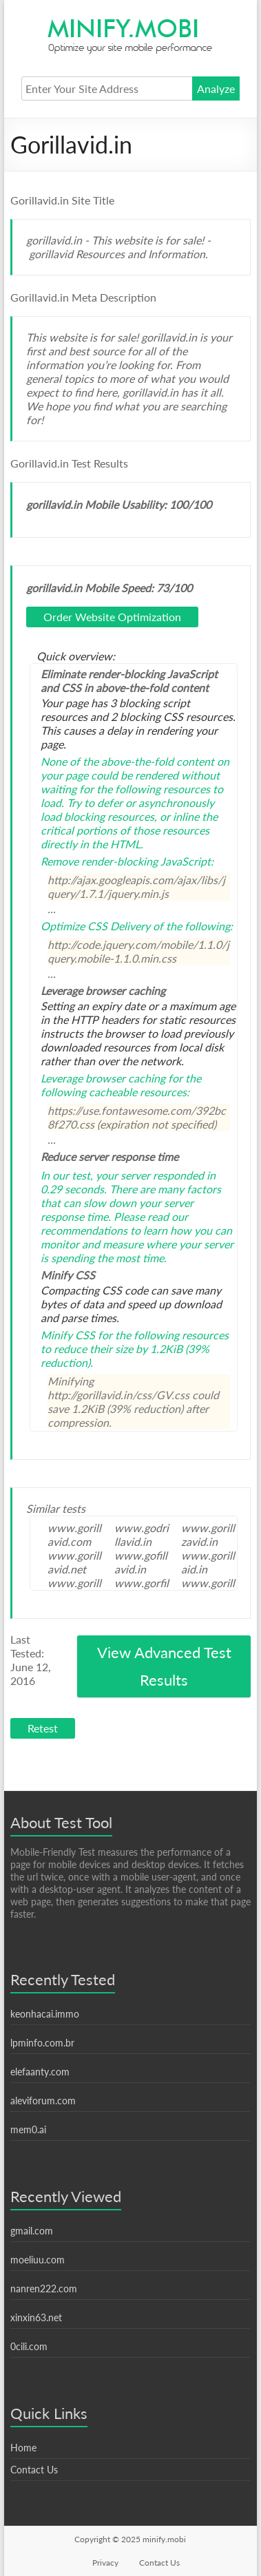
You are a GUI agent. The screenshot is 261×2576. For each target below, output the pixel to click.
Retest (43, 1728)
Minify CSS (68, 1334)
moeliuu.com (37, 2259)
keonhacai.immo (44, 2014)
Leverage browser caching (103, 1078)
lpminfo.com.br (42, 2043)
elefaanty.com (40, 2071)
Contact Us (34, 2469)
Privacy (105, 2562)
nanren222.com (43, 2288)
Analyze (216, 88)
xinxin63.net (36, 2317)
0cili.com (29, 2346)
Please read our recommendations (114, 1223)
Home (23, 2447)
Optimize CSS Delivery (95, 925)
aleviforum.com (43, 2100)
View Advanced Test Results (164, 1666)
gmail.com (31, 2231)
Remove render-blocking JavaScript (126, 861)
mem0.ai (28, 2129)
